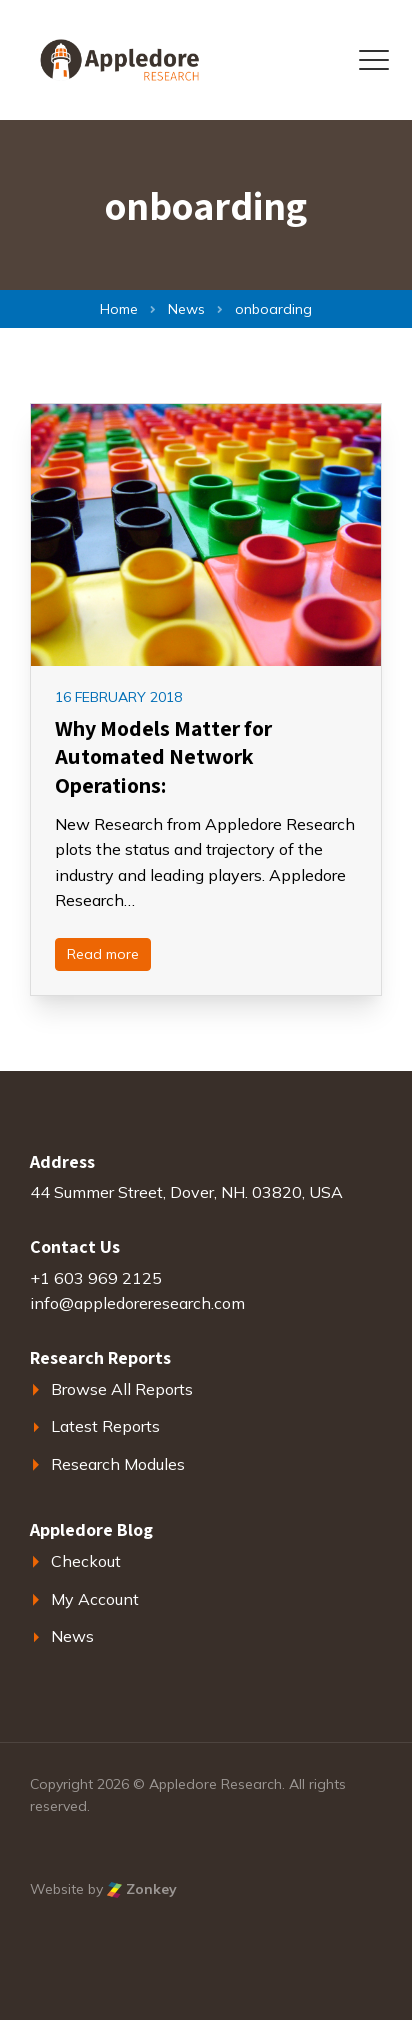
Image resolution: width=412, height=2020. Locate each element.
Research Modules (118, 1464)
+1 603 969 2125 (96, 1278)
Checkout (86, 1561)
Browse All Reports (122, 1389)
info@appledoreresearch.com (137, 1303)
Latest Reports (105, 1426)
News (72, 1636)
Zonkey (142, 1889)
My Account (95, 1599)
